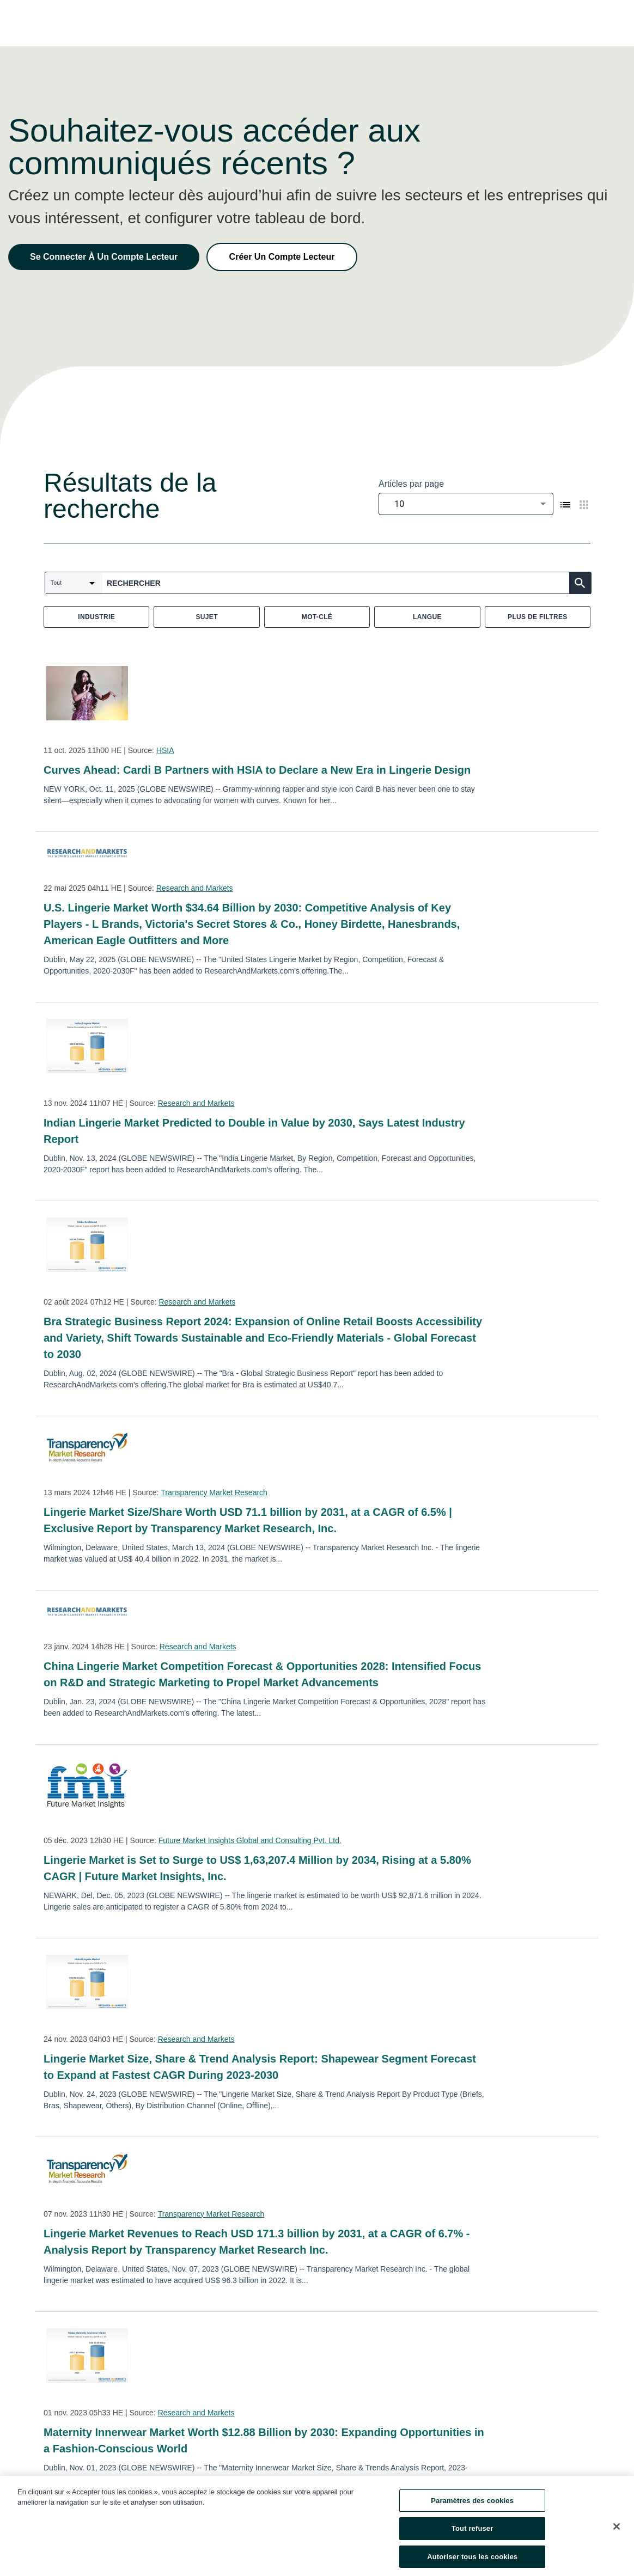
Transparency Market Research (214, 1492)
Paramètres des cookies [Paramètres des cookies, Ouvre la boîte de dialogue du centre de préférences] (472, 2508)
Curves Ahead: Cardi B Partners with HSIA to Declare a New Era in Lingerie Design (257, 770)
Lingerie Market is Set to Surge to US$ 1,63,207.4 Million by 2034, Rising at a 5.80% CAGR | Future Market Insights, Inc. (257, 1868)
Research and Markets (194, 888)
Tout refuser (472, 2536)
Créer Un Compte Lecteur (282, 256)
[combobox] (466, 504)
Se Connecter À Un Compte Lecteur (104, 256)
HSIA (165, 750)
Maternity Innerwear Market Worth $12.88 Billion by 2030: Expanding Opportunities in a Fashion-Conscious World (264, 2440)
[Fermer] (617, 2534)
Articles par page (411, 483)
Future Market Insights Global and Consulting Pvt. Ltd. (250, 1840)
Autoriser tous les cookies (472, 2564)
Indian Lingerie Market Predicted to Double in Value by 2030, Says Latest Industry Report (254, 1131)
